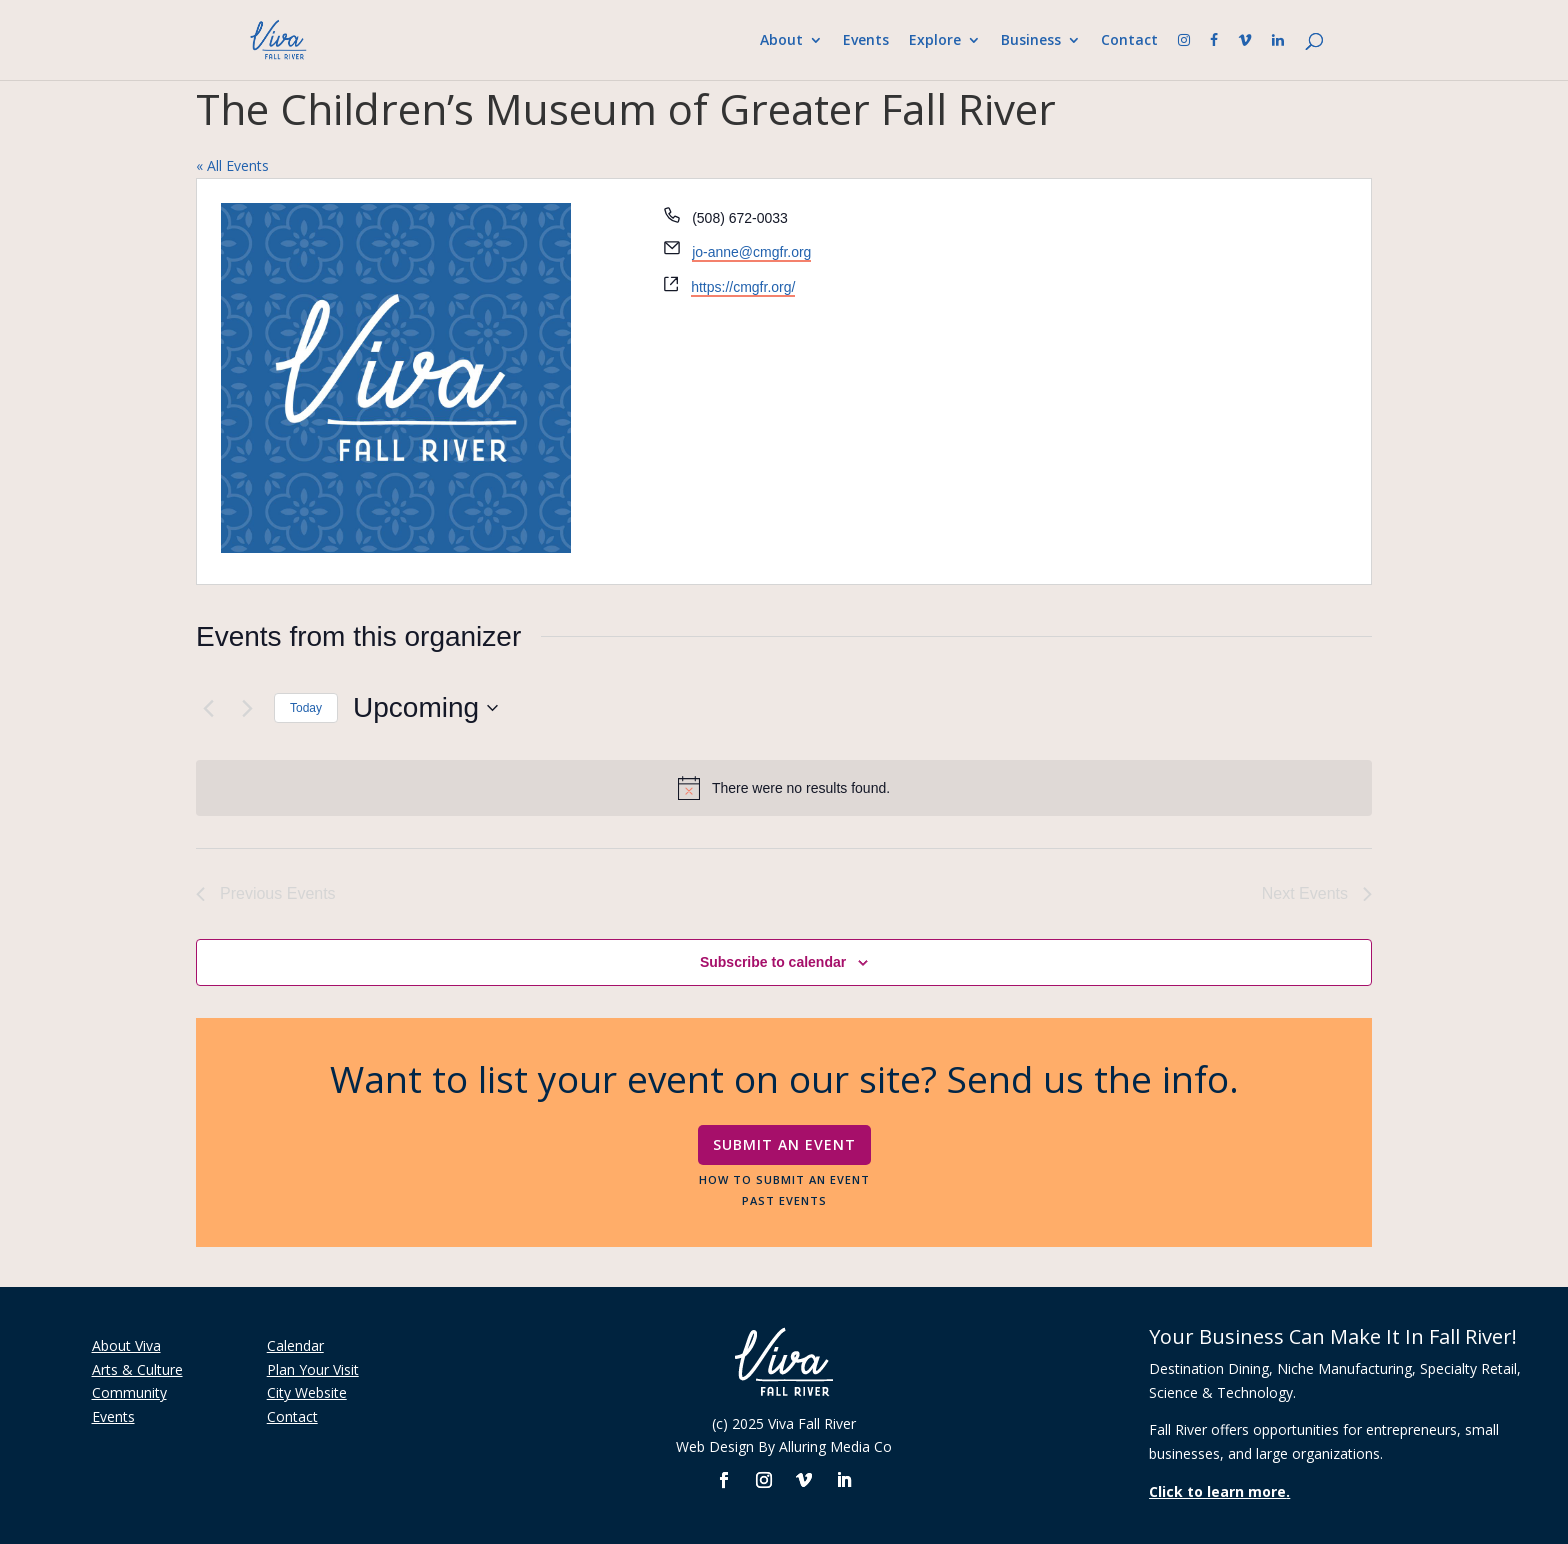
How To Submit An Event (784, 1179)
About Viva (126, 1345)
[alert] (784, 788)
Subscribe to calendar (773, 962)
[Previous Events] (208, 708)
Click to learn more (1217, 1491)
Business (1031, 41)
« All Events (232, 165)
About (781, 41)
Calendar (295, 1345)
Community (129, 1392)
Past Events (784, 1200)
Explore (935, 41)
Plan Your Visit (313, 1369)
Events (866, 41)
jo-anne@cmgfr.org (751, 252)
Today (306, 708)
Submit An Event (784, 1144)
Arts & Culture (137, 1369)
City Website (307, 1392)
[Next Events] (247, 708)
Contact (1129, 41)
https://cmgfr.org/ (743, 287)
